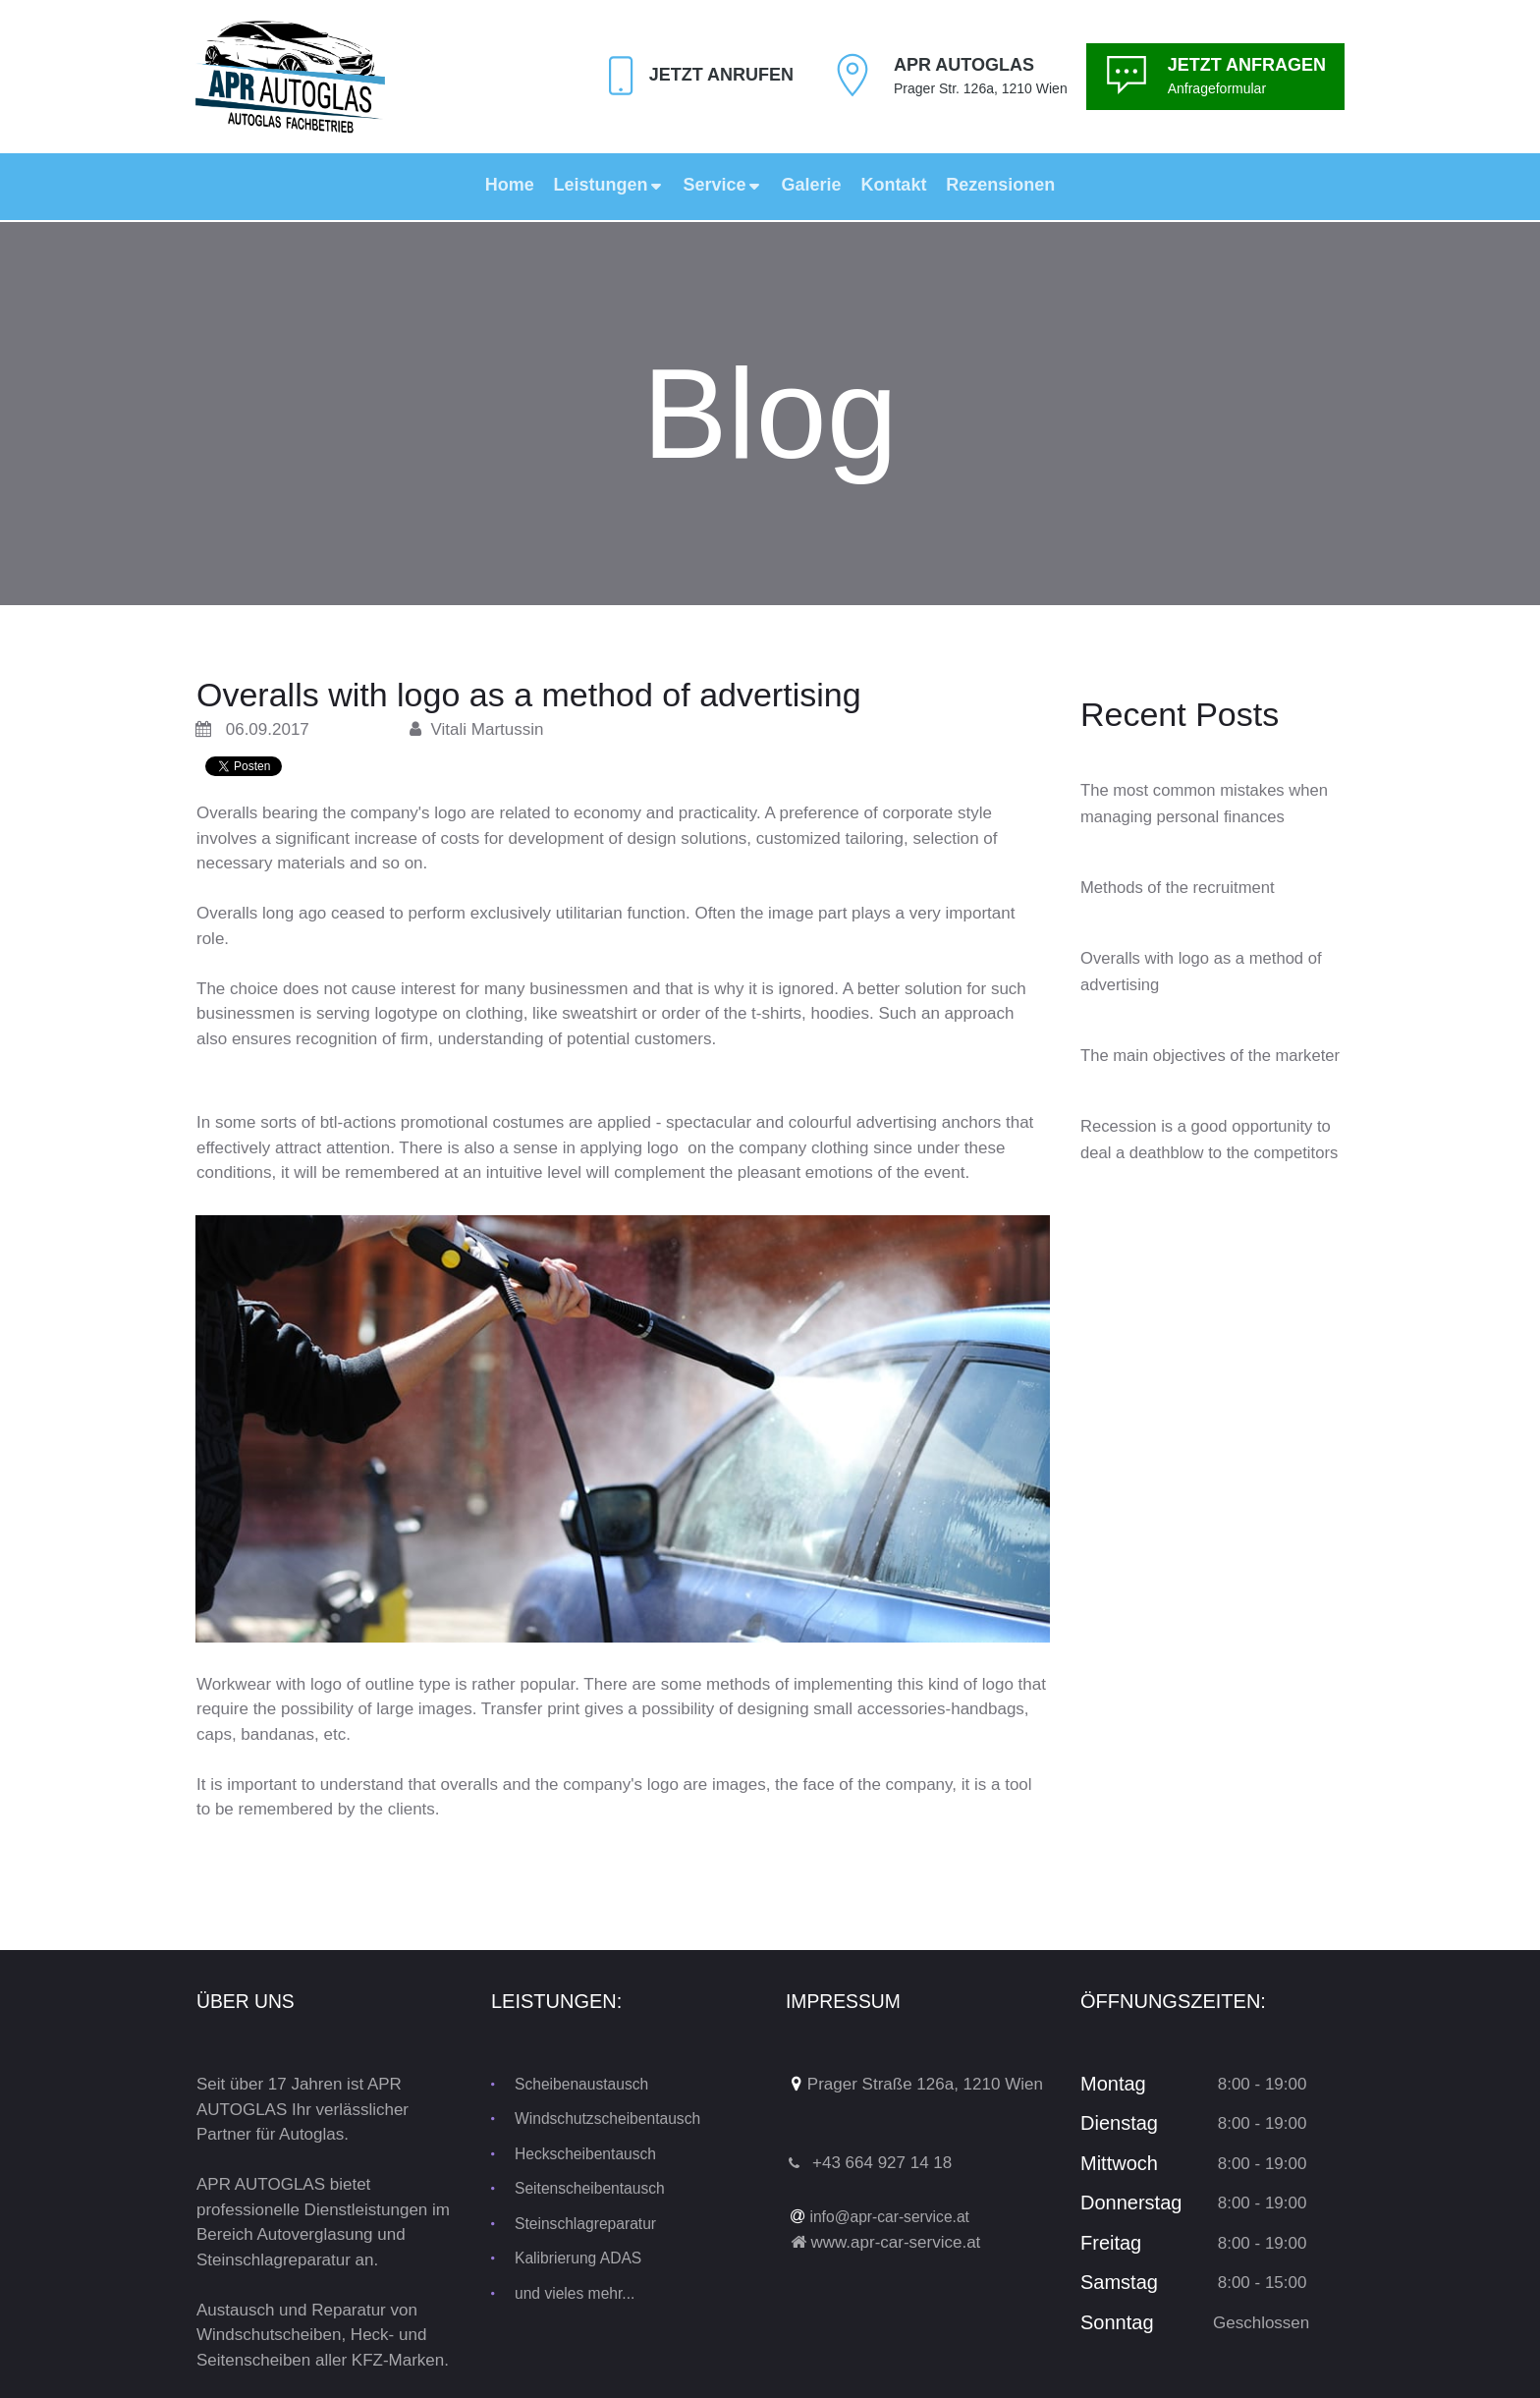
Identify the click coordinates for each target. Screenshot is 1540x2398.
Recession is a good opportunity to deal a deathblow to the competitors (1206, 1205)
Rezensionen (1000, 185)
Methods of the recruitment (1185, 913)
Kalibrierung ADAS (584, 2258)
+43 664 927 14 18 (882, 2162)
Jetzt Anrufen (716, 74)
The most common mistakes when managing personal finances (1190, 816)
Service (723, 185)
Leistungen (609, 185)
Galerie (811, 185)
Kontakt (893, 185)
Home (509, 185)
